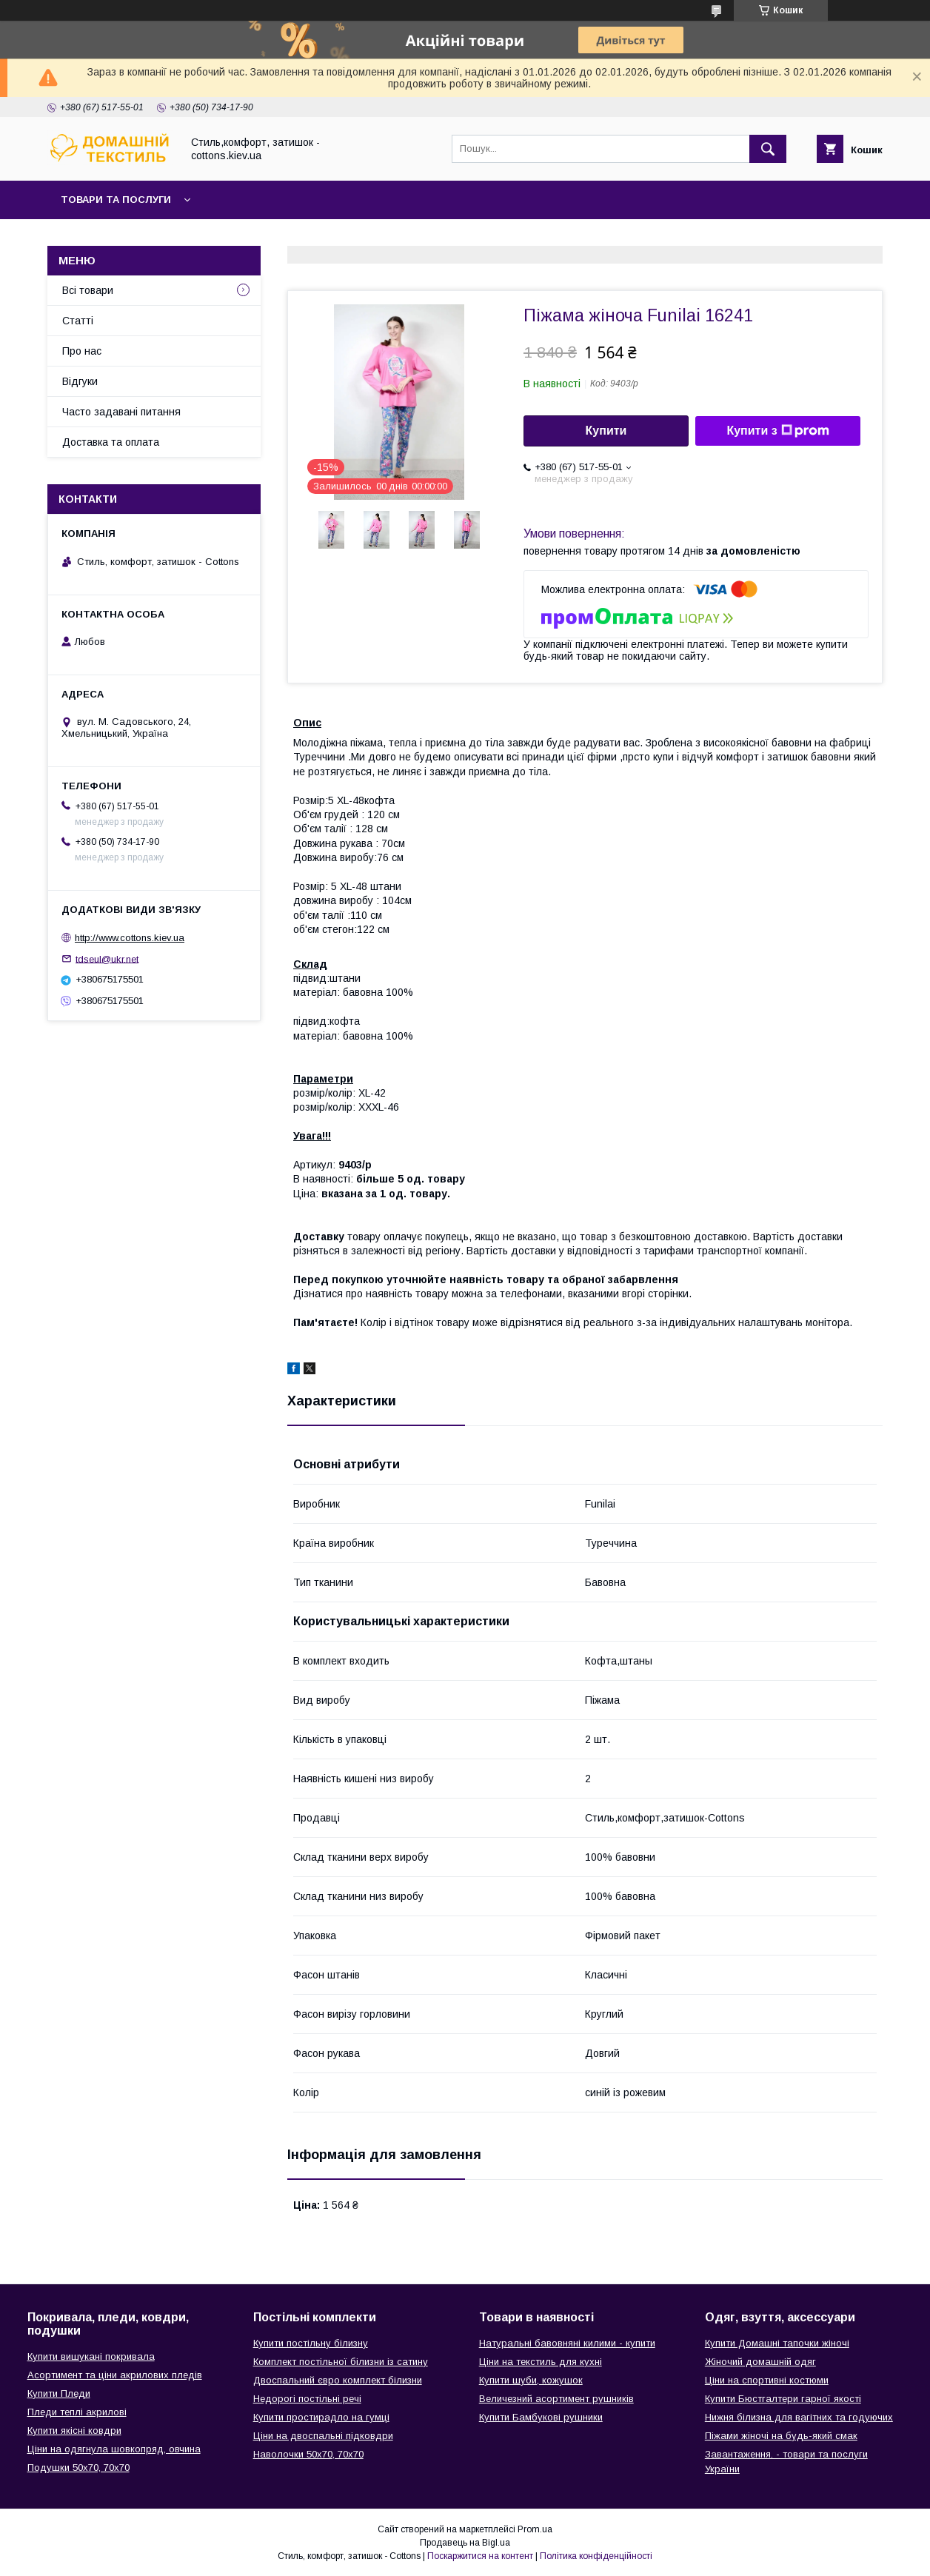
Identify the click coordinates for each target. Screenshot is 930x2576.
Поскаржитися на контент (480, 2556)
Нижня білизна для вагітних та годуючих (799, 2417)
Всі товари (87, 290)
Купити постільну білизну (310, 2343)
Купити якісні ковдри (74, 2430)
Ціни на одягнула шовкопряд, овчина (114, 2449)
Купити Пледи (58, 2393)
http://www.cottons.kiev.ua (129, 937)
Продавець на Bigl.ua (465, 2542)
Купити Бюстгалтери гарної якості (783, 2398)
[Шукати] (767, 149)
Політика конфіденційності (596, 2556)
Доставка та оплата (110, 442)
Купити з (777, 431)
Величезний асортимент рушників (556, 2398)
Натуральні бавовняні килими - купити (567, 2343)
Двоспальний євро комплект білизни (337, 2380)
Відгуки (80, 381)
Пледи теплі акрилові (77, 2412)
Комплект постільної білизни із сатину (340, 2361)
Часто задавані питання (121, 412)
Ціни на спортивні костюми (767, 2380)
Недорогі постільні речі (307, 2398)
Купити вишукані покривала (91, 2356)
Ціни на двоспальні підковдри (323, 2435)
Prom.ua (535, 2529)
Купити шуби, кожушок (531, 2380)
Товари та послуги (116, 199)
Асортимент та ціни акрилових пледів (114, 2375)
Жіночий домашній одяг (760, 2361)
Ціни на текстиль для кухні (540, 2361)
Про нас (81, 351)
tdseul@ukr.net (107, 958)
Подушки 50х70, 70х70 (78, 2467)
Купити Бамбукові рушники (541, 2417)
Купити (606, 430)
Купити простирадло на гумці (321, 2417)
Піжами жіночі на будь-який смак (781, 2435)
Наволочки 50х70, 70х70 (308, 2454)
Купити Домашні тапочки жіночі (777, 2343)
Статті (77, 321)
